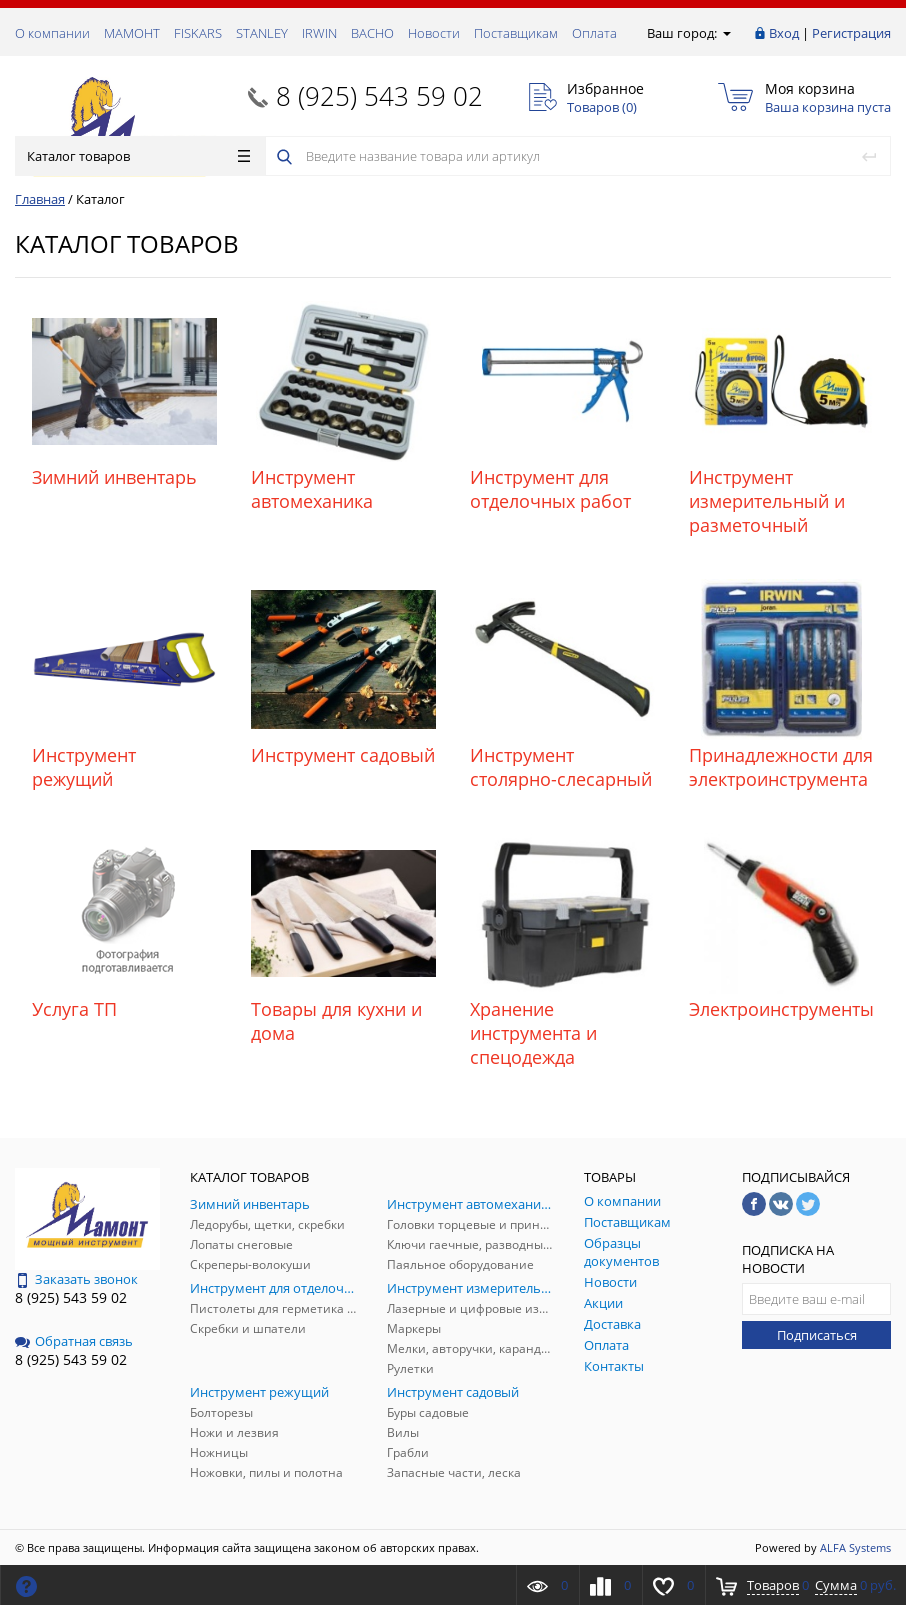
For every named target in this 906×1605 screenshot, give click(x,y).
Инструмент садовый (343, 755)
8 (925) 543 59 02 (379, 96)
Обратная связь (74, 1341)
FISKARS (198, 33)
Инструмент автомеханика (312, 489)
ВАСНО (372, 33)
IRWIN (319, 33)
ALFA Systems (855, 1547)
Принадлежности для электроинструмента (781, 767)
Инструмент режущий (84, 767)
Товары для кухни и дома (336, 1021)
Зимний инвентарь (114, 477)
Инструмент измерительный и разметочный (767, 501)
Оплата (594, 33)
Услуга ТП (74, 1009)
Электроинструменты (781, 1009)
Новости (434, 33)
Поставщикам (516, 33)
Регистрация (851, 33)
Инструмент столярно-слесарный (561, 767)
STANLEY (262, 33)
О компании (52, 33)
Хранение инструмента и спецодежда (533, 1033)
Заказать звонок (76, 1279)
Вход (784, 33)
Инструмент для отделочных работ (550, 489)
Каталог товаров (138, 156)
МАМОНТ (132, 33)
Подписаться (817, 1335)
